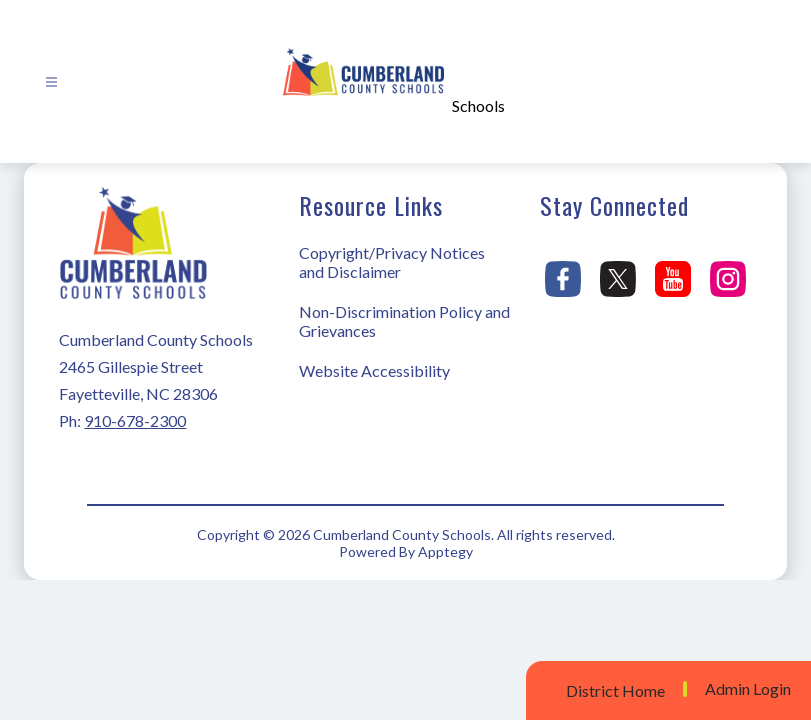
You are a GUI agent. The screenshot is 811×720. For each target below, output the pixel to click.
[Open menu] (51, 82)
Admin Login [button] (748, 689)
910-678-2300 (135, 420)
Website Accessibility (374, 370)
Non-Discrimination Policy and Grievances (404, 321)
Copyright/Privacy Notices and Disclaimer (392, 262)
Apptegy (445, 551)
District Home (615, 690)
